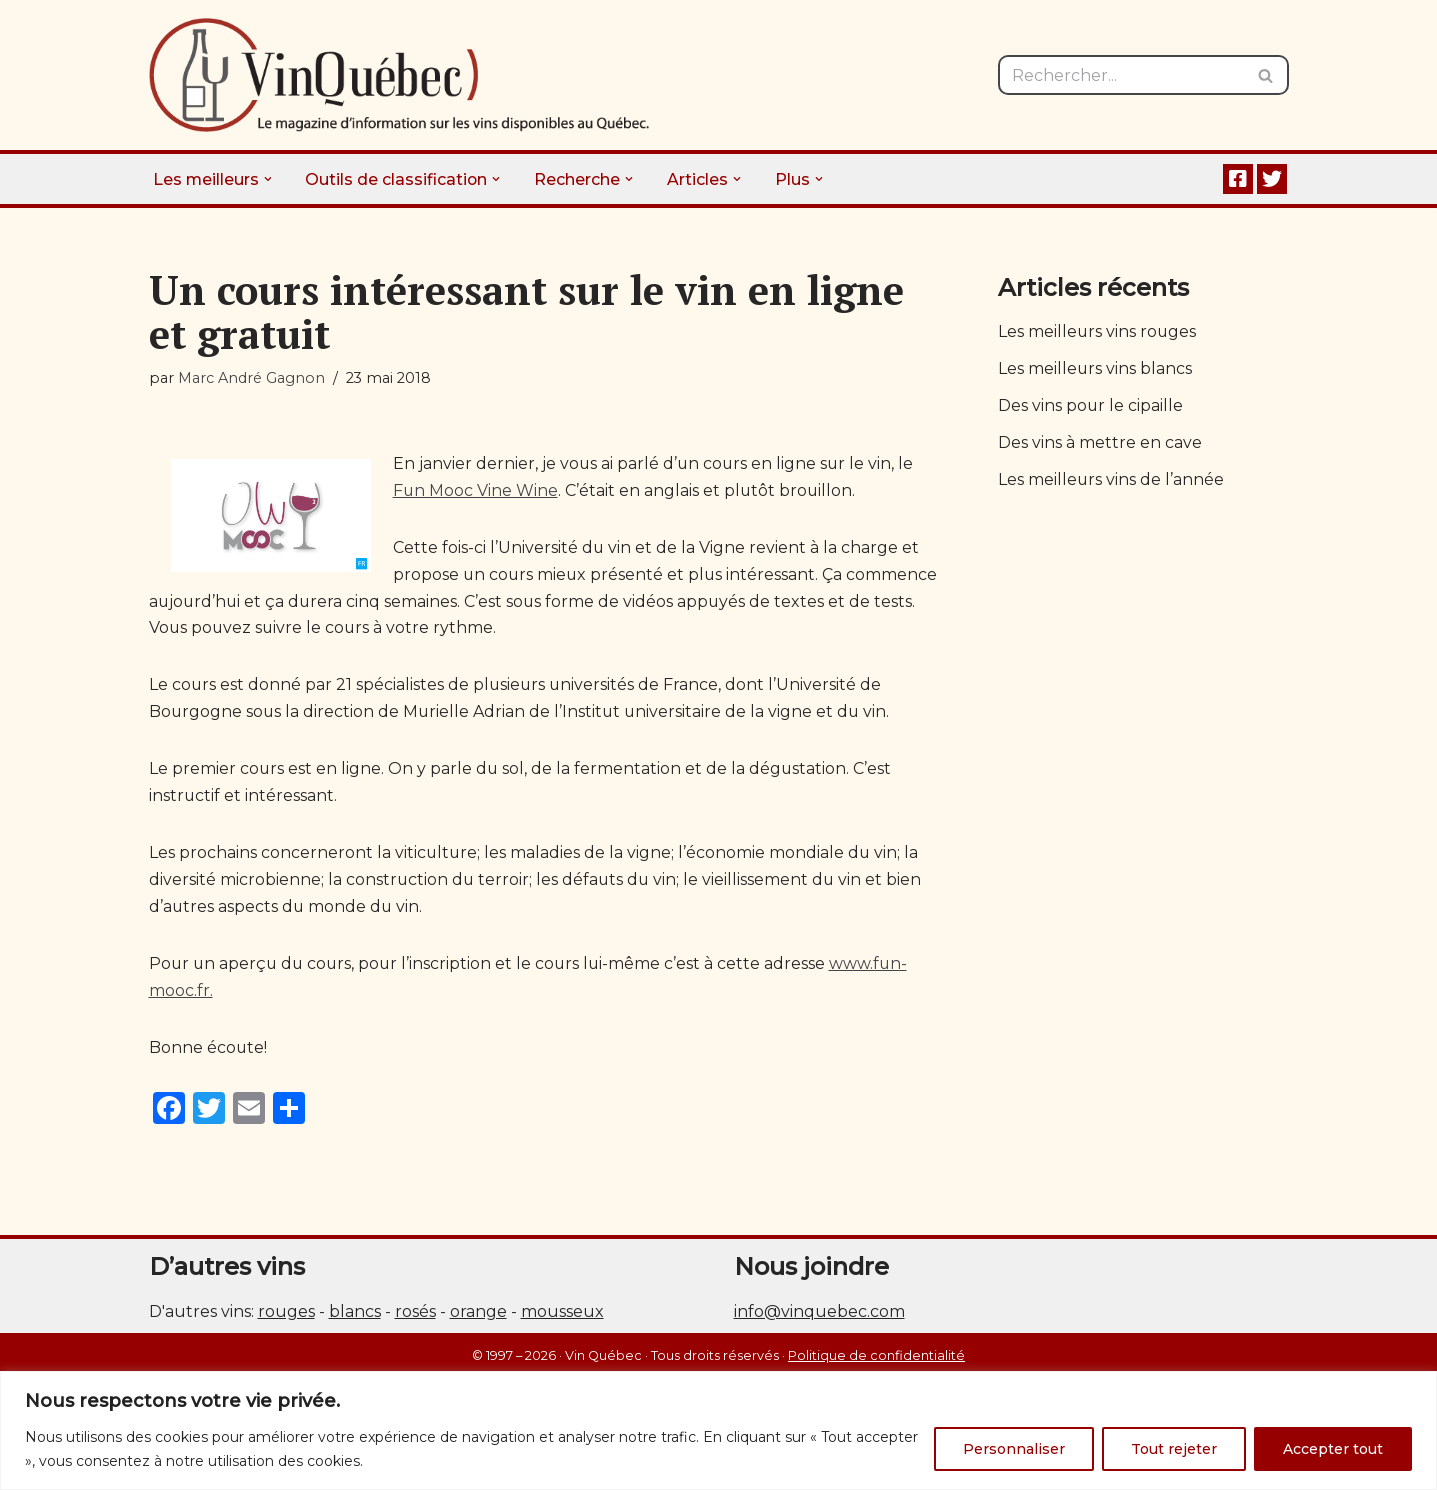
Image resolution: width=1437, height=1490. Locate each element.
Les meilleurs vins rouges (1098, 332)
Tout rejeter (1174, 1449)
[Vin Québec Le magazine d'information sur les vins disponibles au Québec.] (399, 75)
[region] (718, 1430)
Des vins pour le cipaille (1091, 407)
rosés (415, 1315)
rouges (286, 1315)
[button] (269, 179)
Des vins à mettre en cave (1100, 444)
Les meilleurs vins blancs (1095, 369)
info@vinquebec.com (819, 1315)
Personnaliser (1014, 1449)
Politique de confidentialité (876, 1359)
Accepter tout (1333, 1449)
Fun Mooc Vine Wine (476, 491)
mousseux (562, 1315)
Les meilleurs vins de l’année (1111, 481)
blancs (355, 1315)
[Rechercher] (1121, 75)
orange (478, 1315)
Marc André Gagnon (251, 378)
